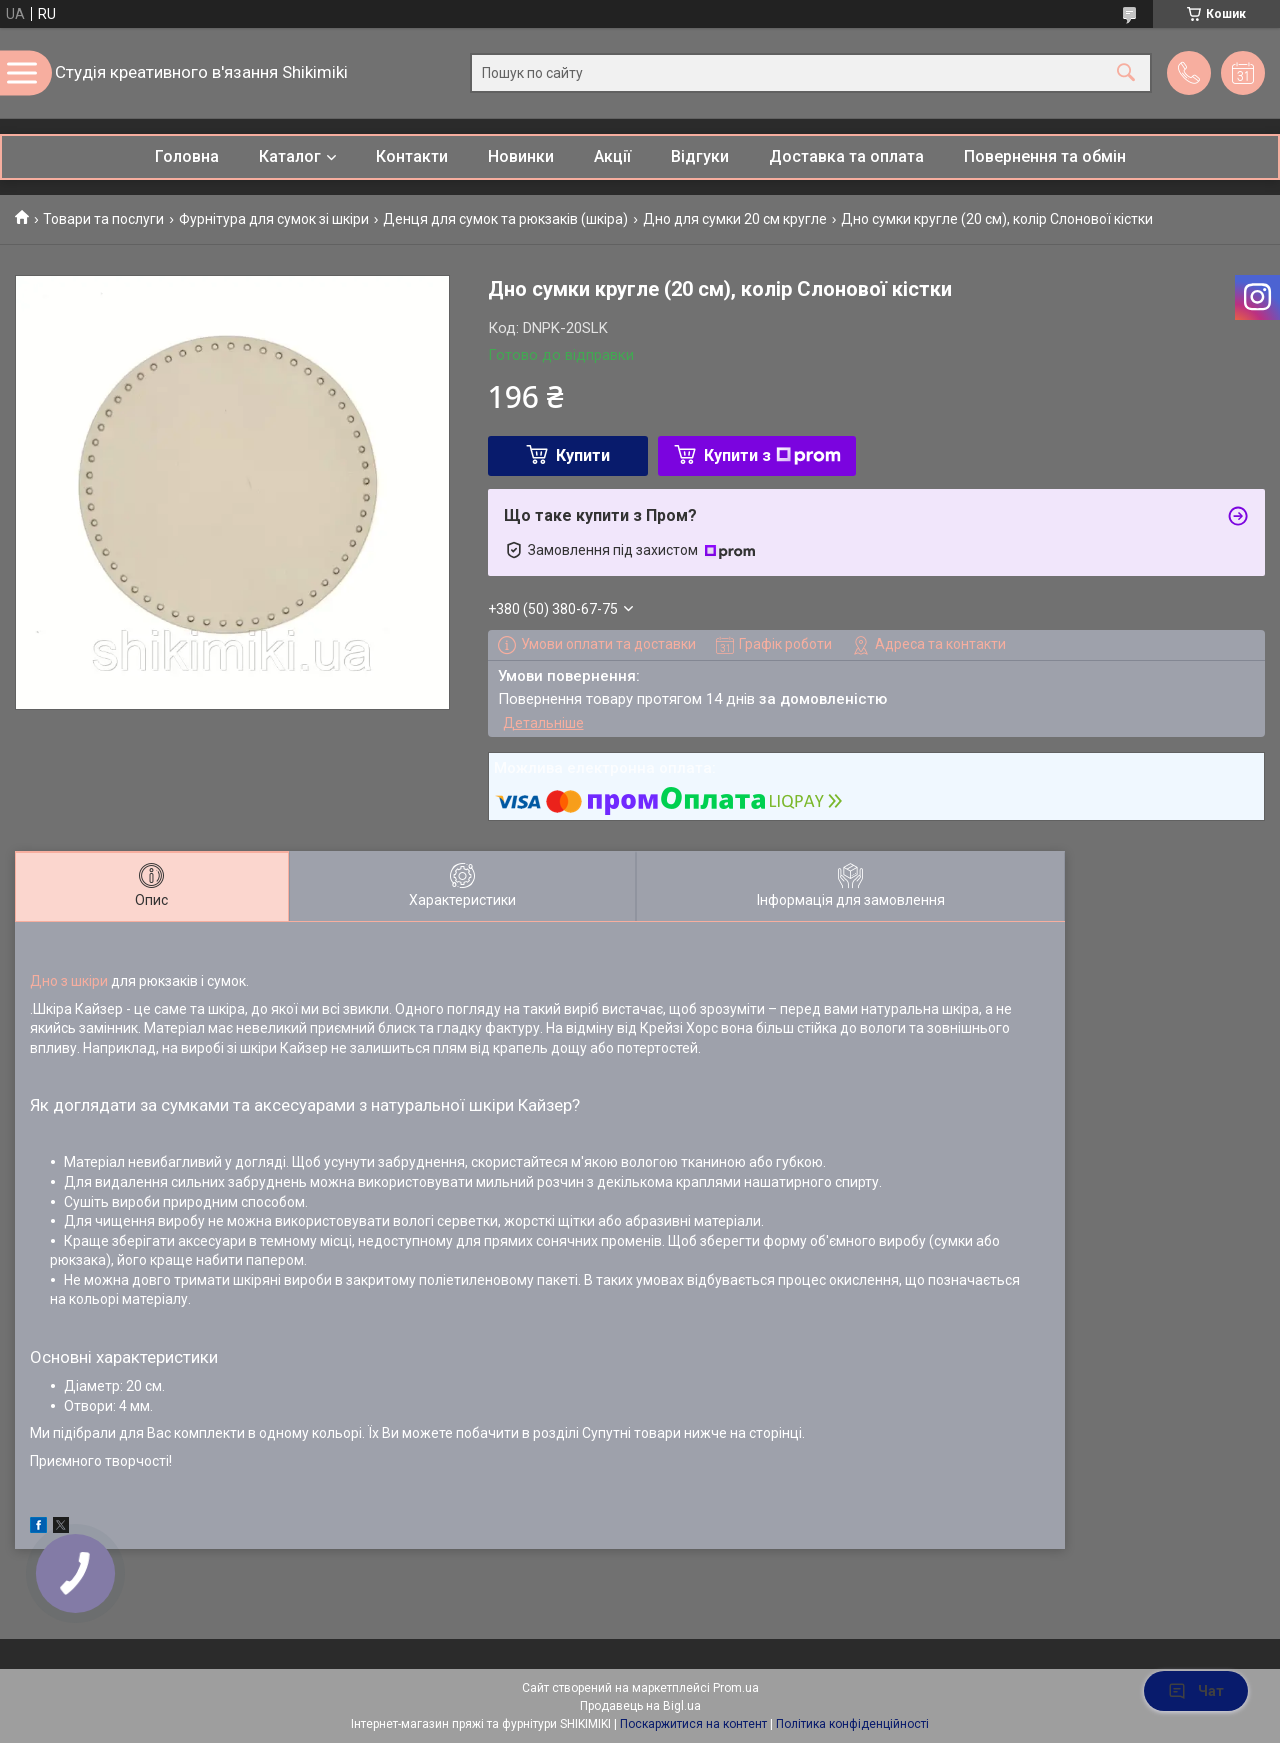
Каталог (290, 156)
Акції (612, 156)
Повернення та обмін (1045, 156)
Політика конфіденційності (852, 1724)
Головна (187, 156)
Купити (583, 455)
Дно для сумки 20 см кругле (735, 219)
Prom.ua (736, 1688)
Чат (1196, 1691)
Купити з (772, 455)
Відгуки (700, 156)
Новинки (521, 156)
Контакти (412, 156)
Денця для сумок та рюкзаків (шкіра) (505, 219)
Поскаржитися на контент (693, 1724)
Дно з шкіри (69, 981)
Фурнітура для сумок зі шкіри (274, 219)
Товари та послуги (103, 219)
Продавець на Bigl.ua (640, 1706)
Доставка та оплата (846, 156)
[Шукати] (1126, 73)
